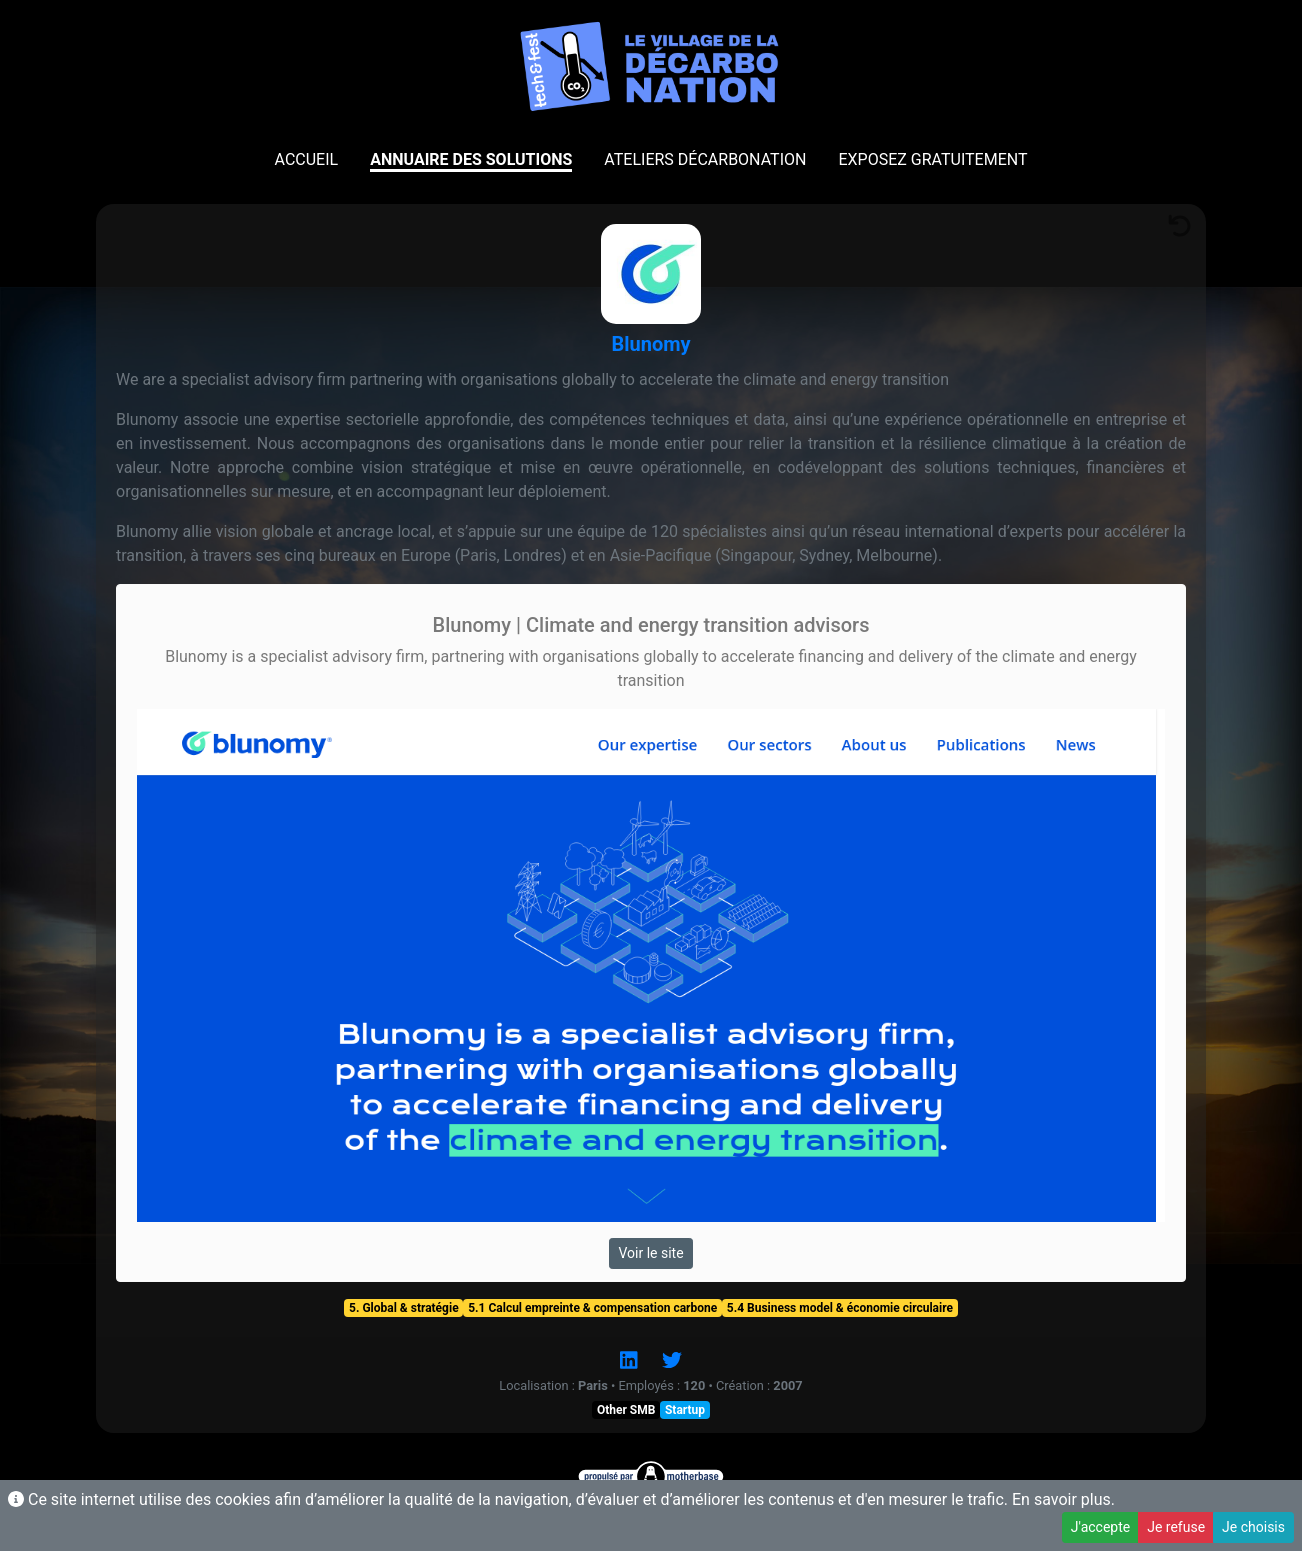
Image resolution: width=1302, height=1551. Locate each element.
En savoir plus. (1063, 1499)
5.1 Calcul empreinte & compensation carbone (592, 1308)
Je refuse (1176, 1527)
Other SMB (626, 1410)
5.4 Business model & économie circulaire (840, 1308)
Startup (685, 1410)
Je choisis (1253, 1527)
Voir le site (650, 1253)
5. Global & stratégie (404, 1308)
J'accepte (1100, 1527)
